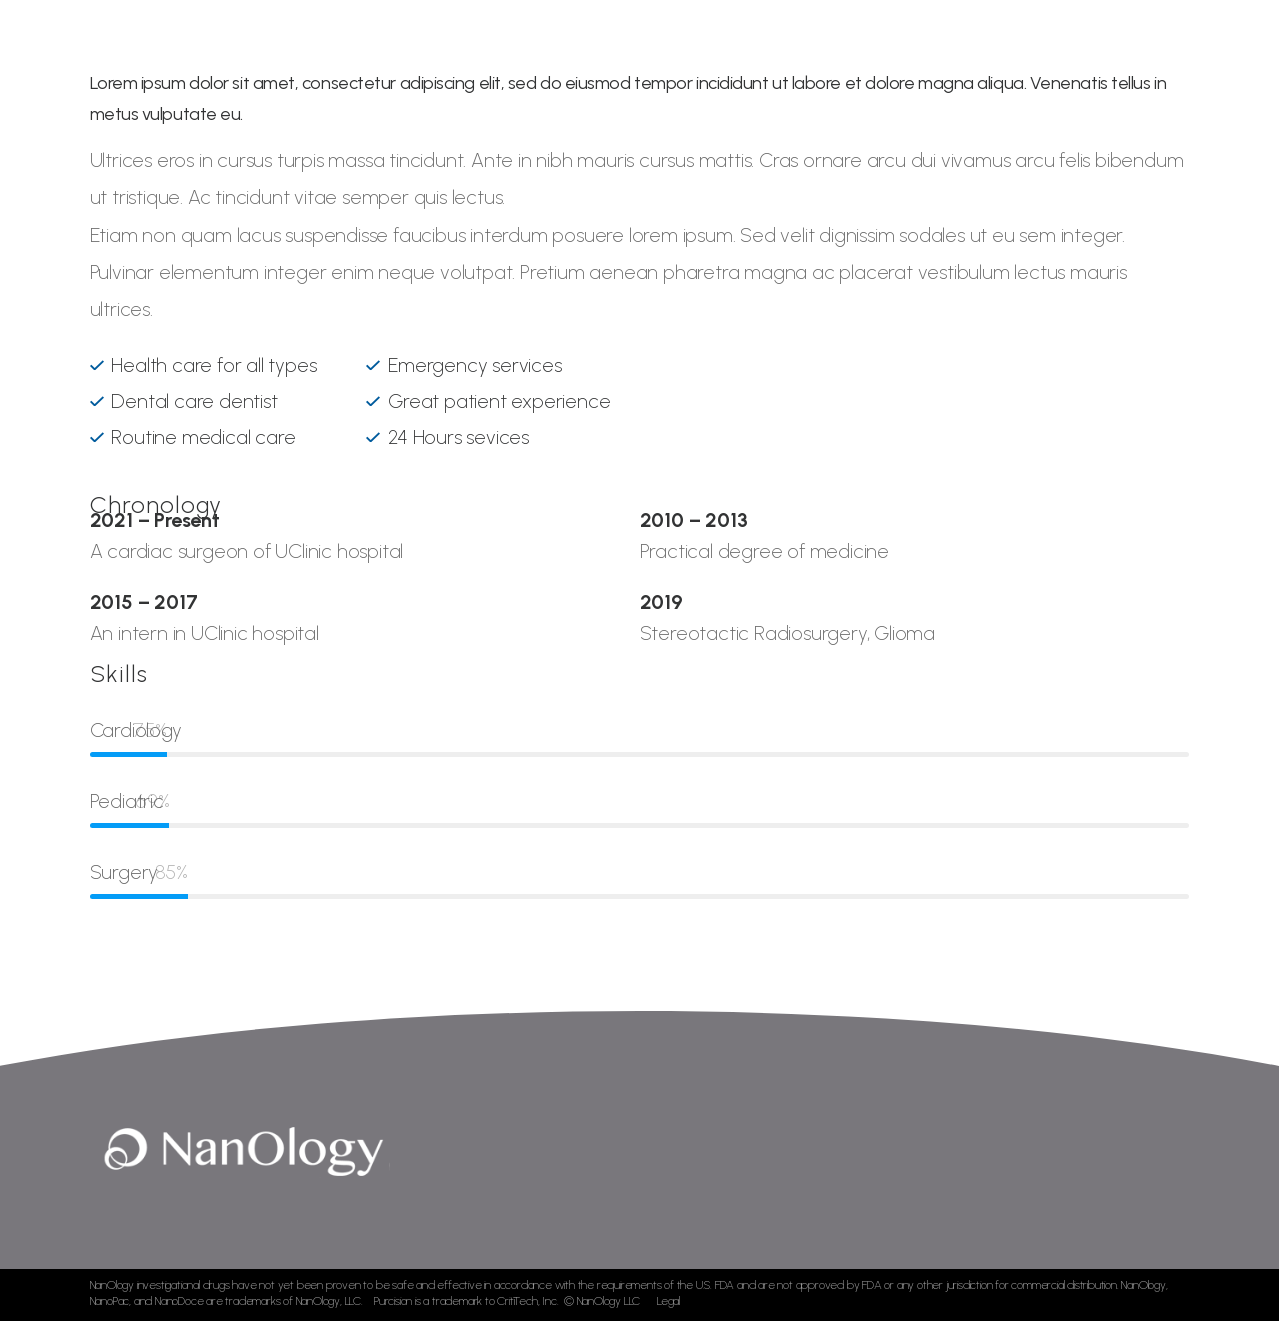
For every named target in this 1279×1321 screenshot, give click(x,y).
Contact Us (1080, 59)
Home (480, 59)
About (551, 59)
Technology (642, 59)
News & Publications (924, 59)
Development (760, 59)
